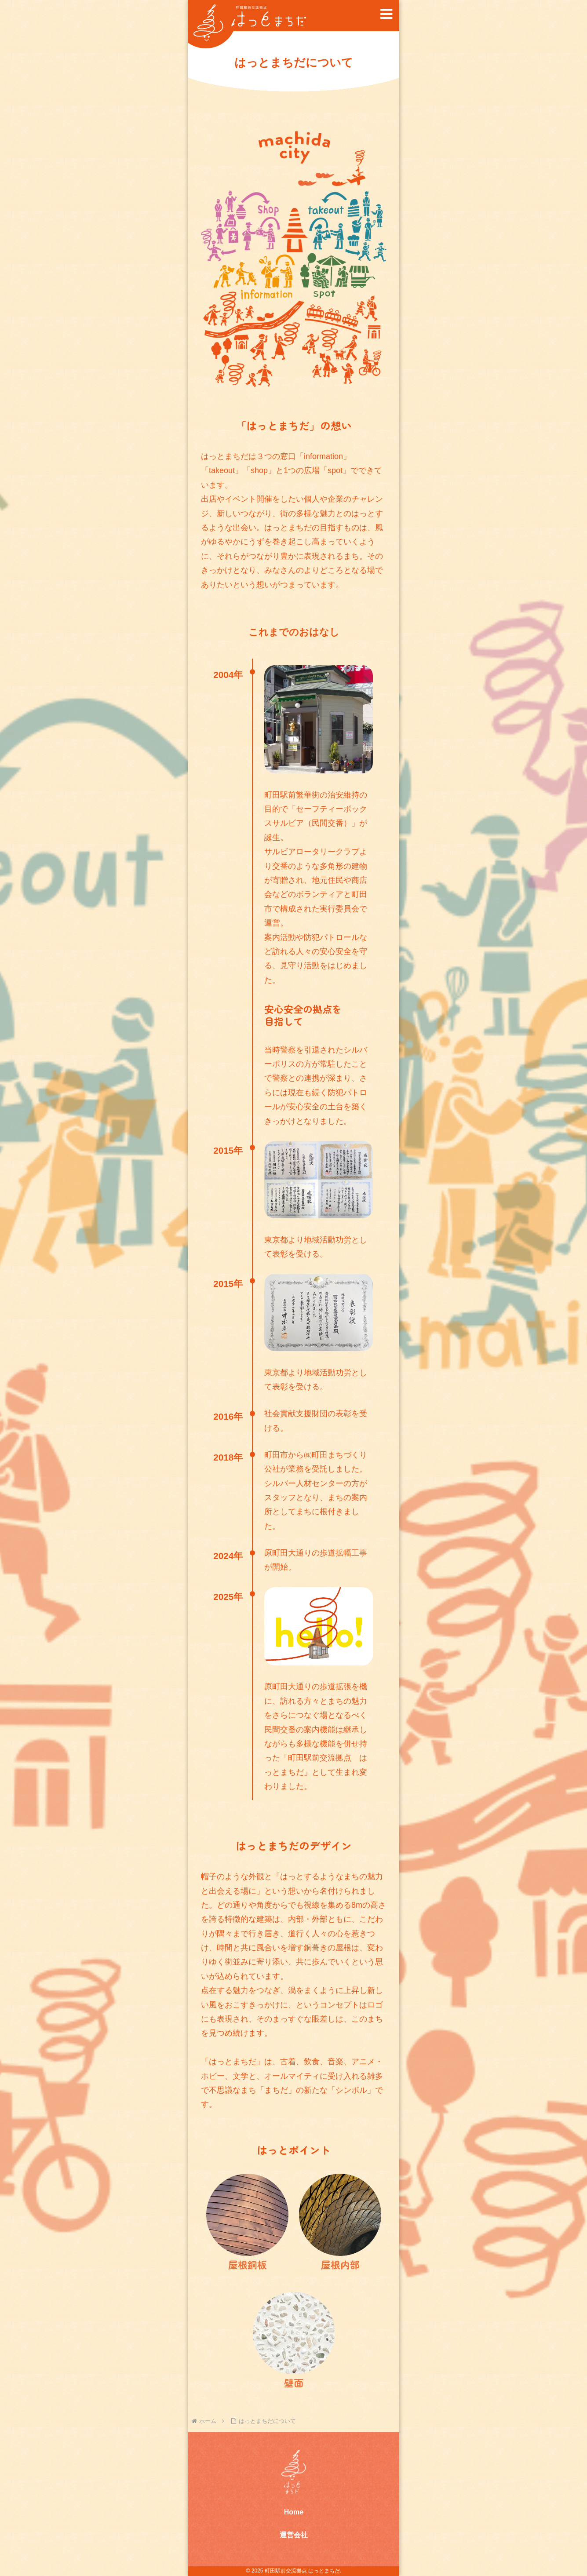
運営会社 (294, 2535)
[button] (386, 14)
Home (293, 2512)
